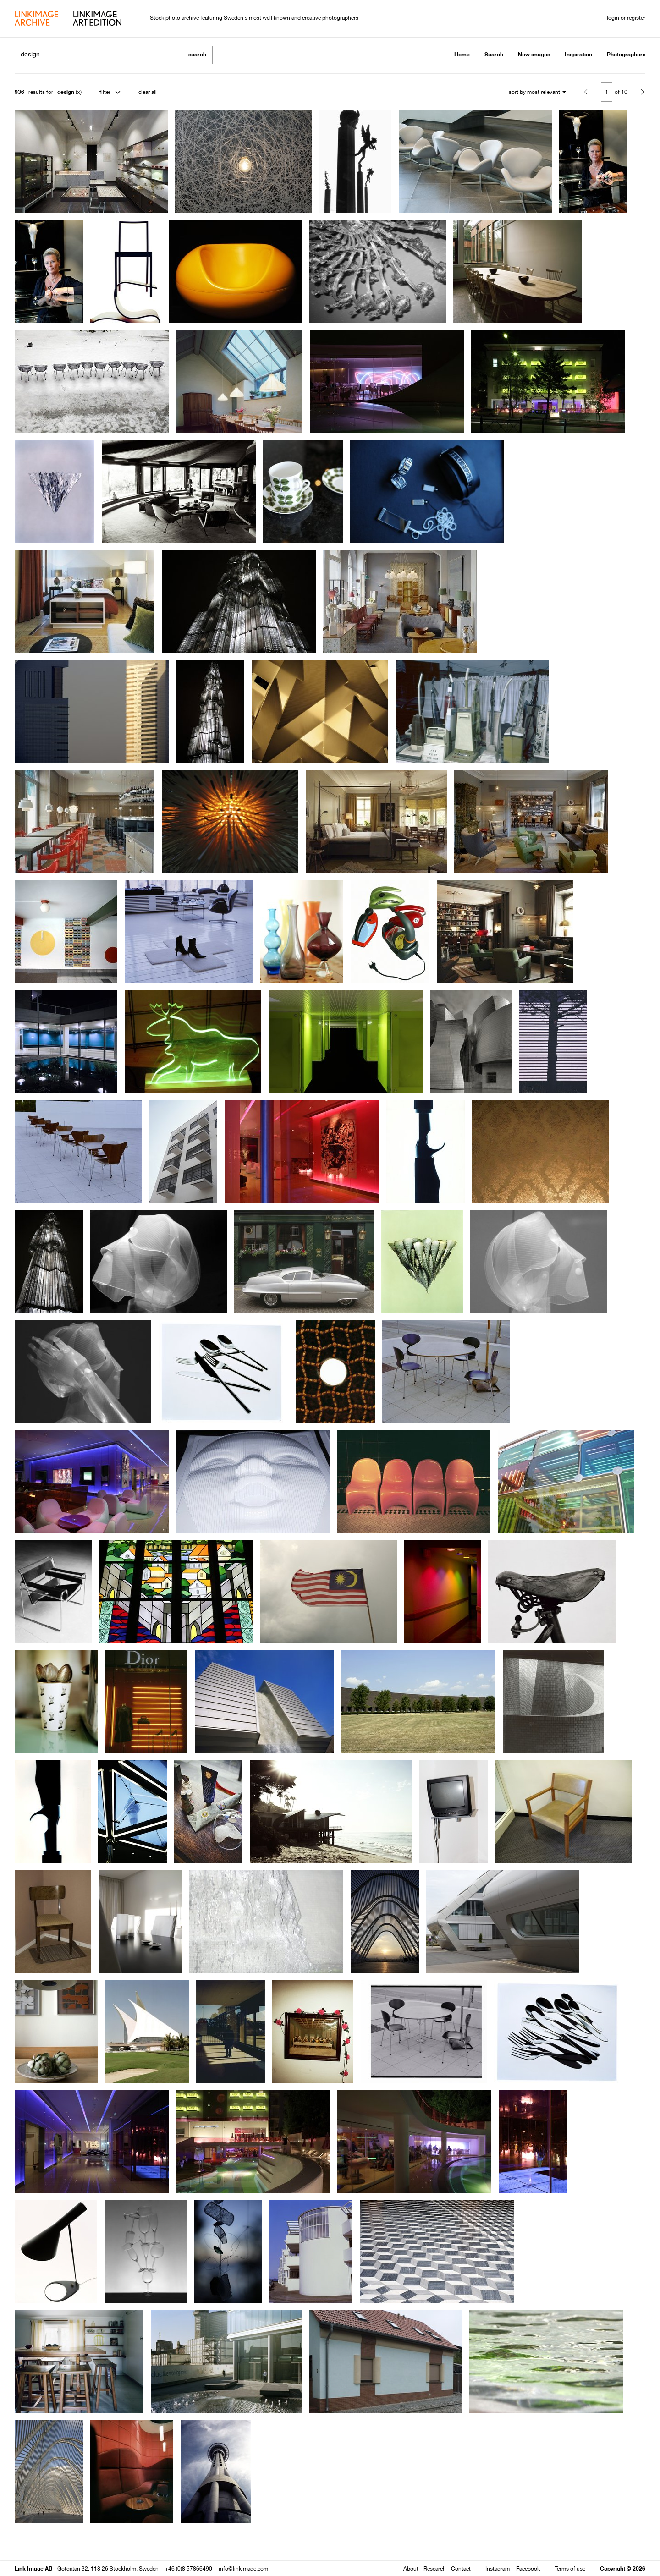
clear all (147, 91)
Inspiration (578, 54)
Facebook (528, 2568)
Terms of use (570, 2568)
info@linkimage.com (243, 2568)
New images (534, 54)
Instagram (497, 2568)
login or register (626, 17)
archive (36, 19)
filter (104, 91)
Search (493, 54)
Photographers (626, 54)
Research (435, 2568)
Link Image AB (33, 2568)
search (197, 54)
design (65, 91)
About (410, 2568)
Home (462, 54)
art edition (97, 19)
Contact (461, 2568)
